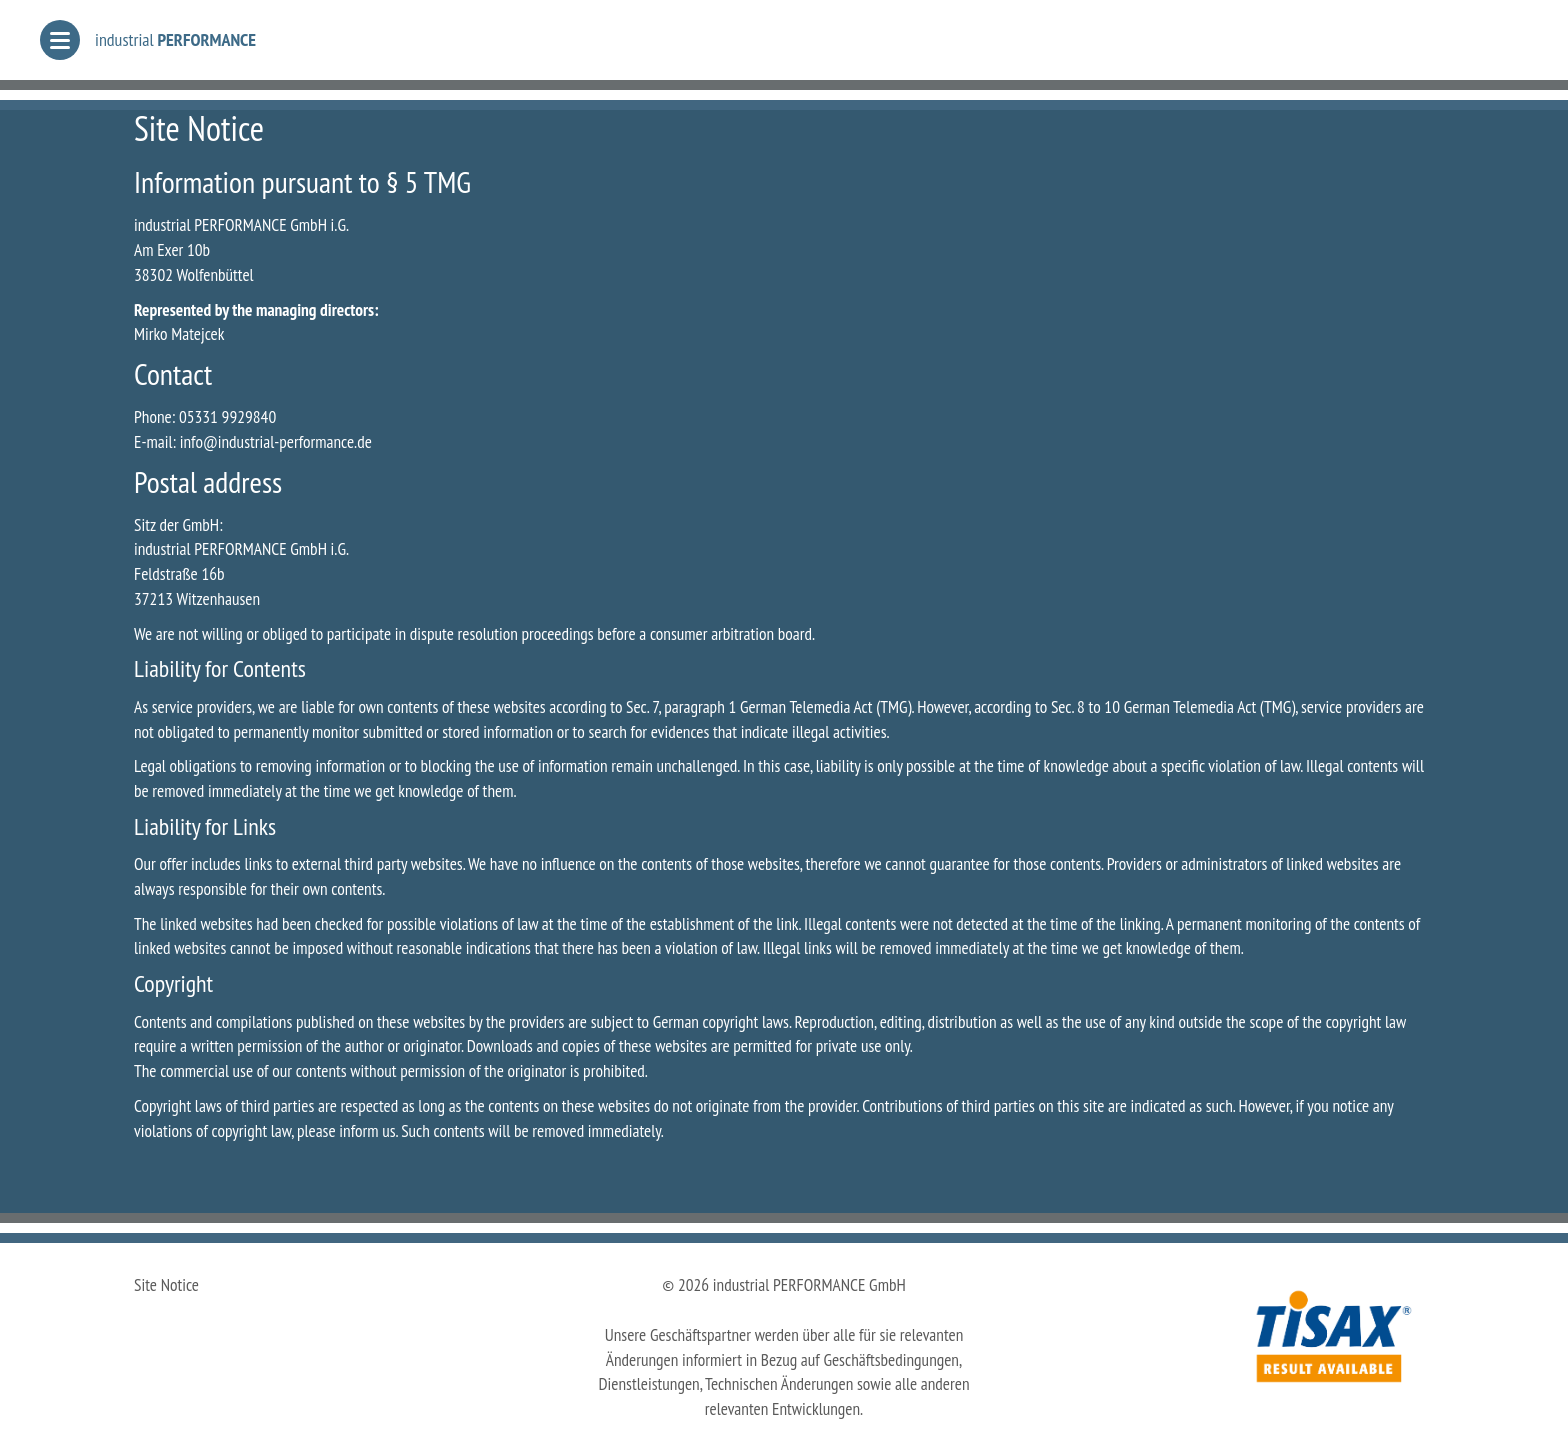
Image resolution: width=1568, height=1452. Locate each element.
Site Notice (166, 1284)
